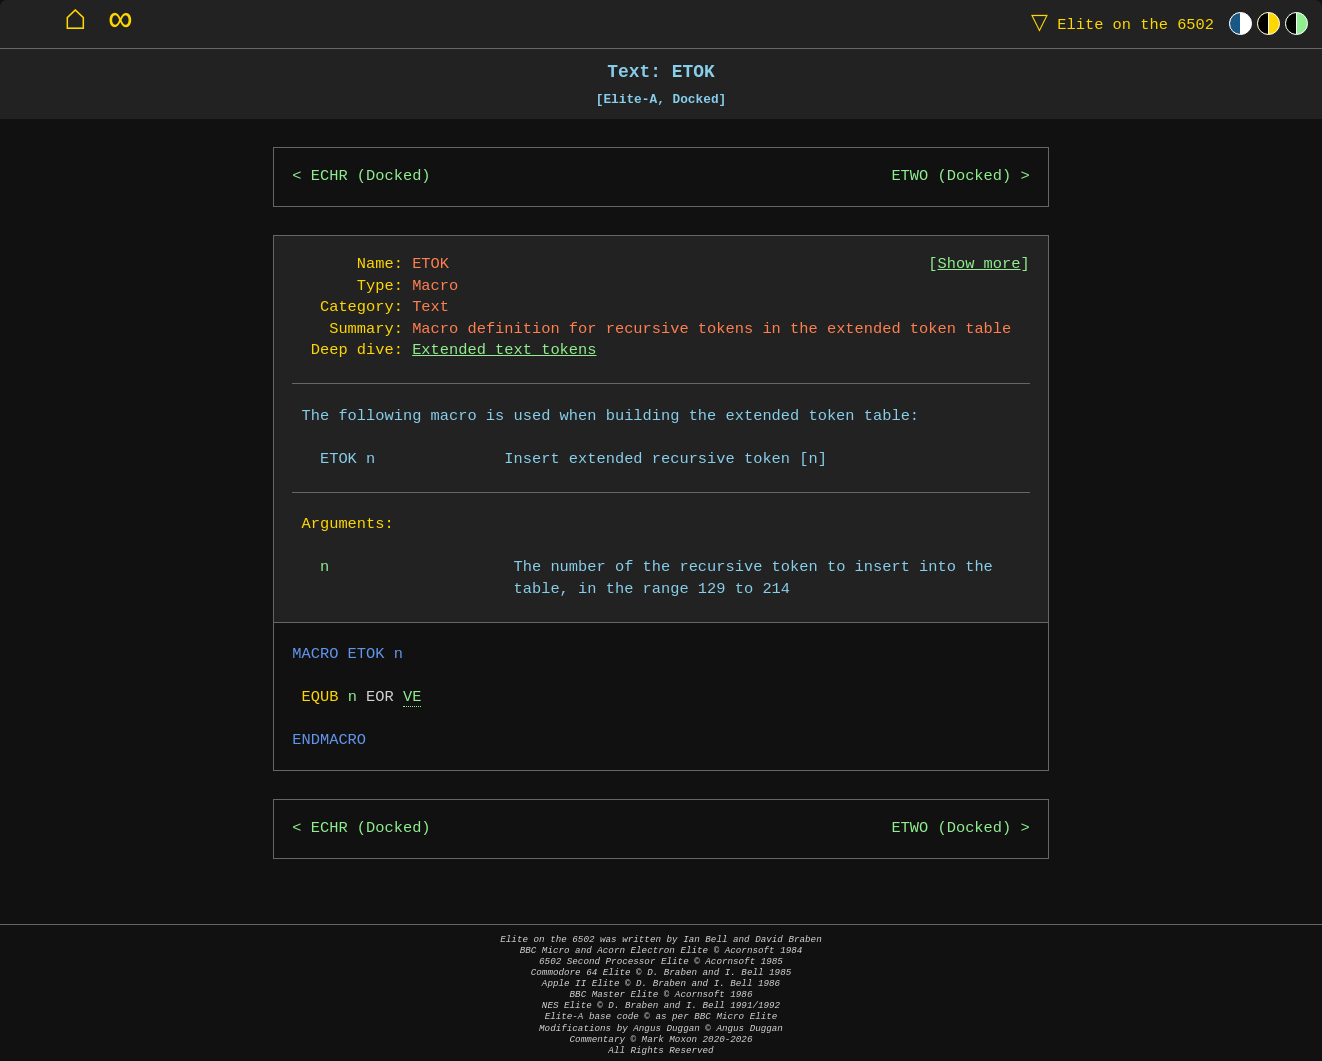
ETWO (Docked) (951, 176)
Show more (979, 264)
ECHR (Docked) (371, 176)
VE (412, 697)
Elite (1118, 23)
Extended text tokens (504, 350)
